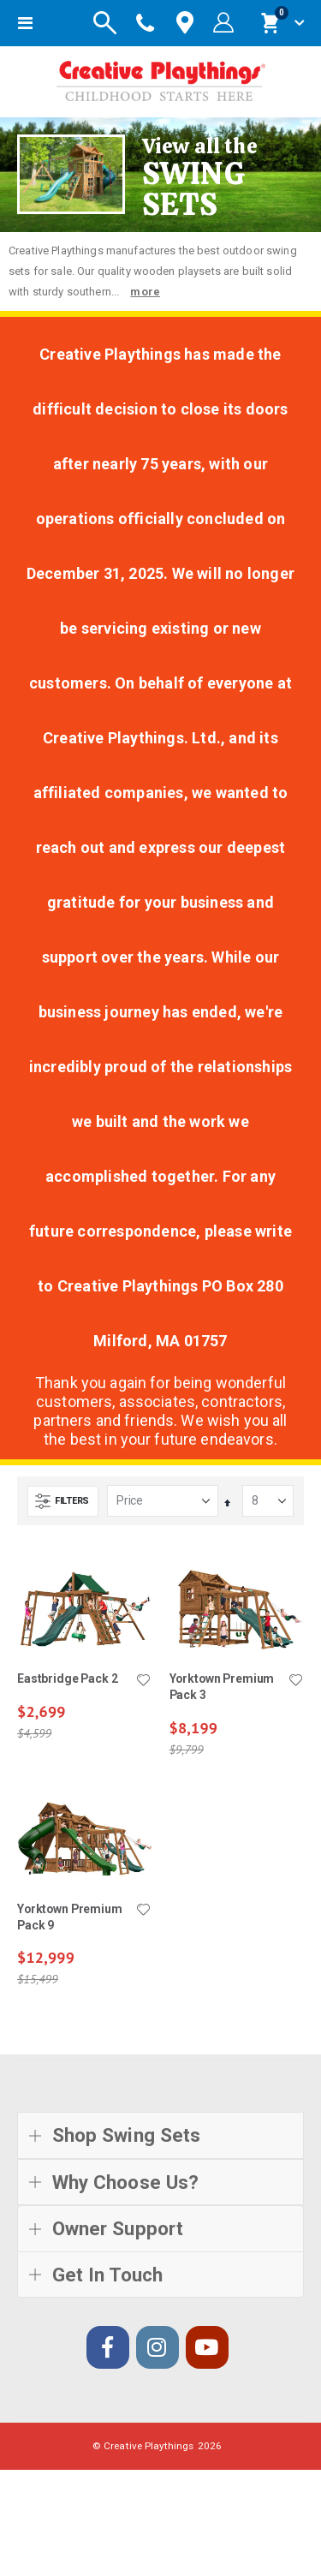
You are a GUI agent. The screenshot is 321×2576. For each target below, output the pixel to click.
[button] (143, 1681)
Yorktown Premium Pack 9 (69, 1917)
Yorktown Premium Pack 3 (222, 1687)
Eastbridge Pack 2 (67, 1678)
